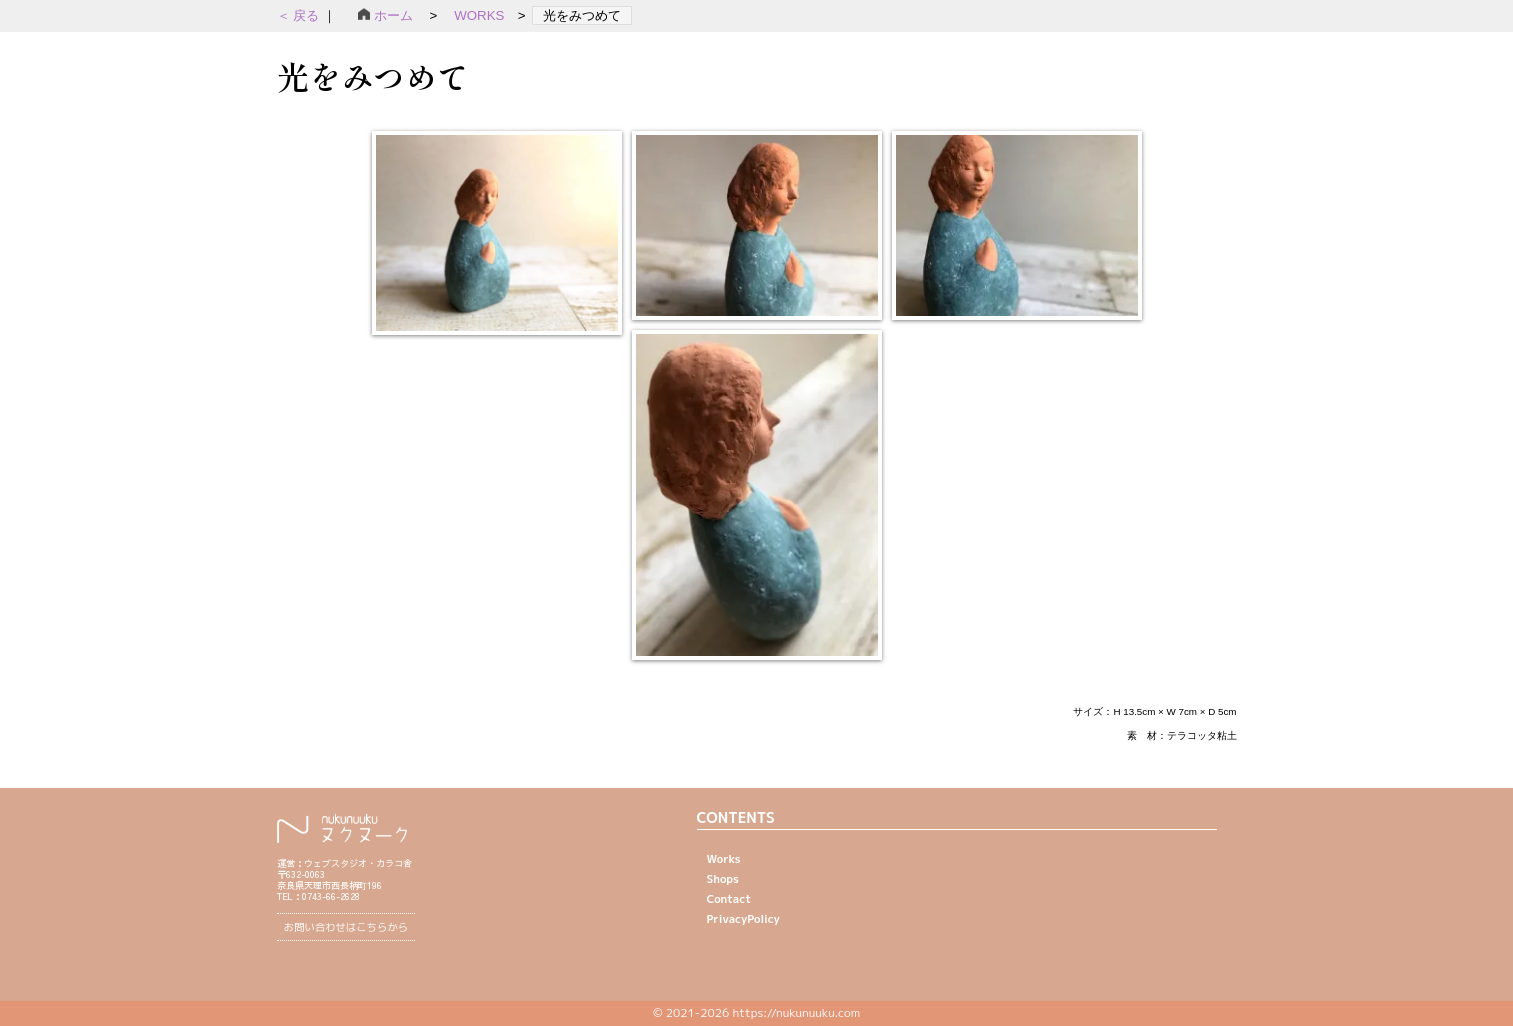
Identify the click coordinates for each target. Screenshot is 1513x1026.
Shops (723, 879)
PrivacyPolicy (744, 919)
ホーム (392, 15)
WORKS (479, 15)
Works (724, 859)
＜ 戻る (300, 15)
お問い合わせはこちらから (346, 927)
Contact (729, 899)
